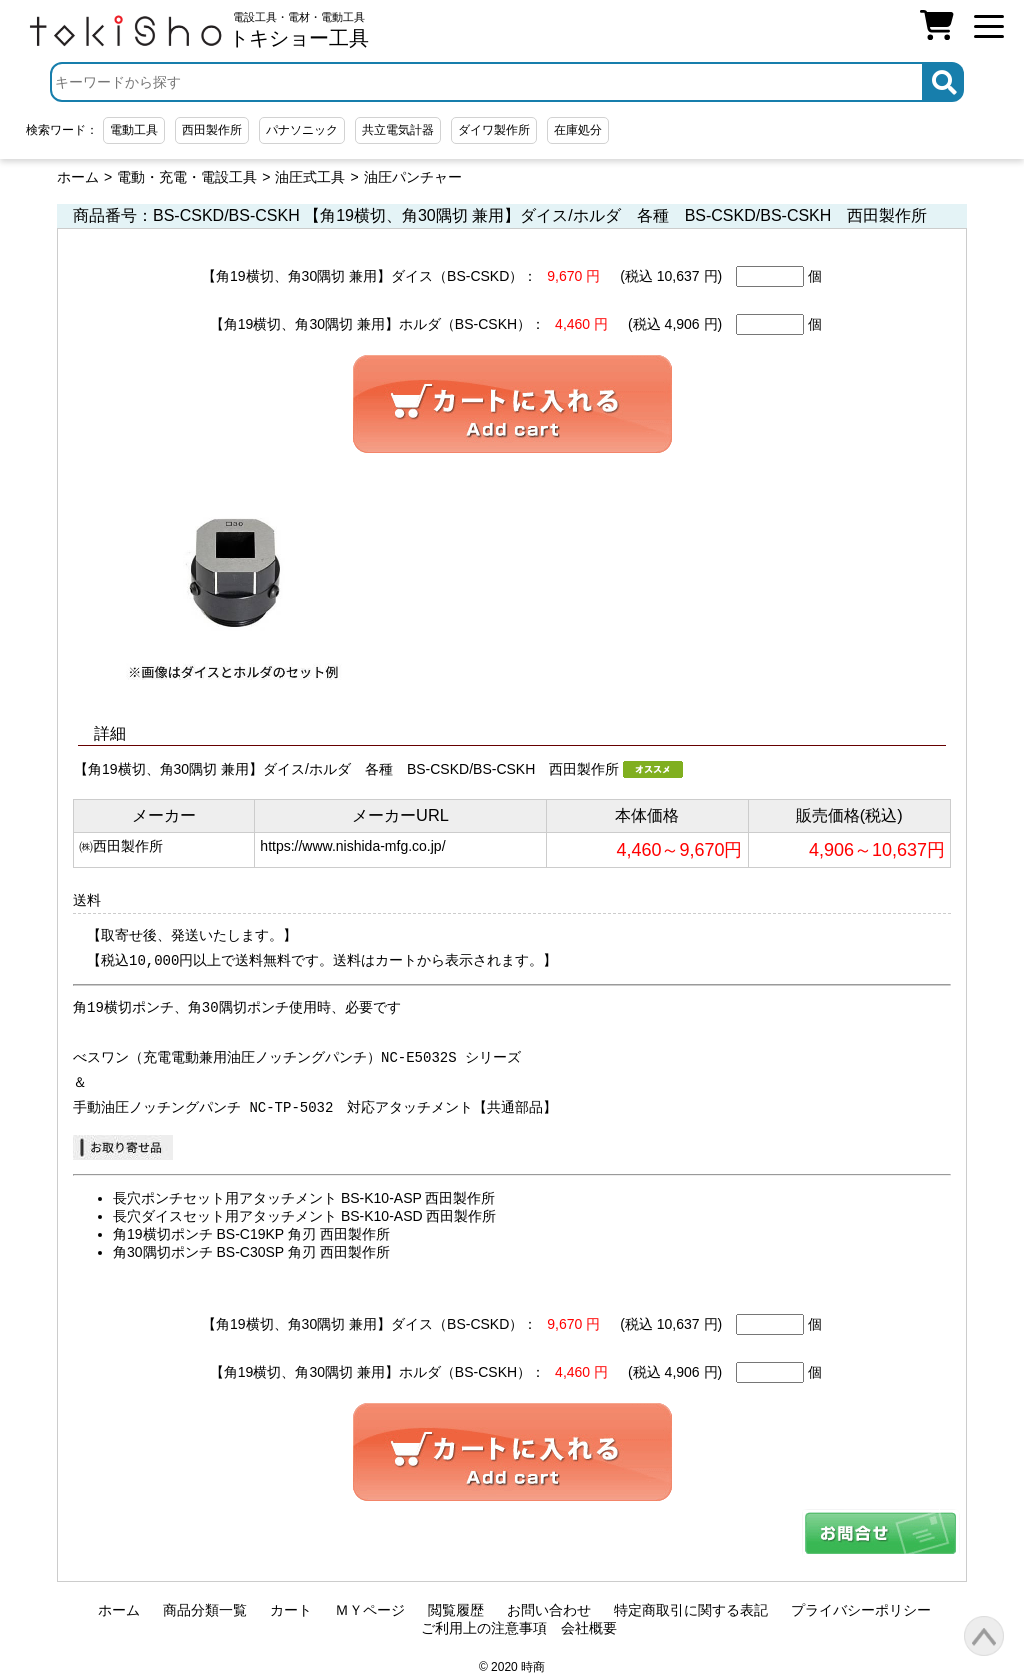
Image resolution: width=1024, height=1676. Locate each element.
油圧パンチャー (413, 177)
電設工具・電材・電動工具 (299, 30)
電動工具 (134, 130)
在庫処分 (578, 130)
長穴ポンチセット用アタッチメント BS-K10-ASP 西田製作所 (304, 1198)
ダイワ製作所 (494, 130)
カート (291, 1610)
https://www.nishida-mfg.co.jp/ (352, 846)
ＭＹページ (370, 1610)
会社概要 (589, 1628)
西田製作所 (212, 130)
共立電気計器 (398, 130)
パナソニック (302, 130)
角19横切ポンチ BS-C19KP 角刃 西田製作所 (251, 1234)
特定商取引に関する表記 (691, 1610)
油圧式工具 (310, 177)
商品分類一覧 (205, 1610)
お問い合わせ (549, 1610)
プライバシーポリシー (861, 1610)
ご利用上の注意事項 (484, 1628)
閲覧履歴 (456, 1610)
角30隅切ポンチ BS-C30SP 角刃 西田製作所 (251, 1252)
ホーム (78, 177)
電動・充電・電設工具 (187, 177)
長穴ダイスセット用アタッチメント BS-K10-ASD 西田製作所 (304, 1216)
